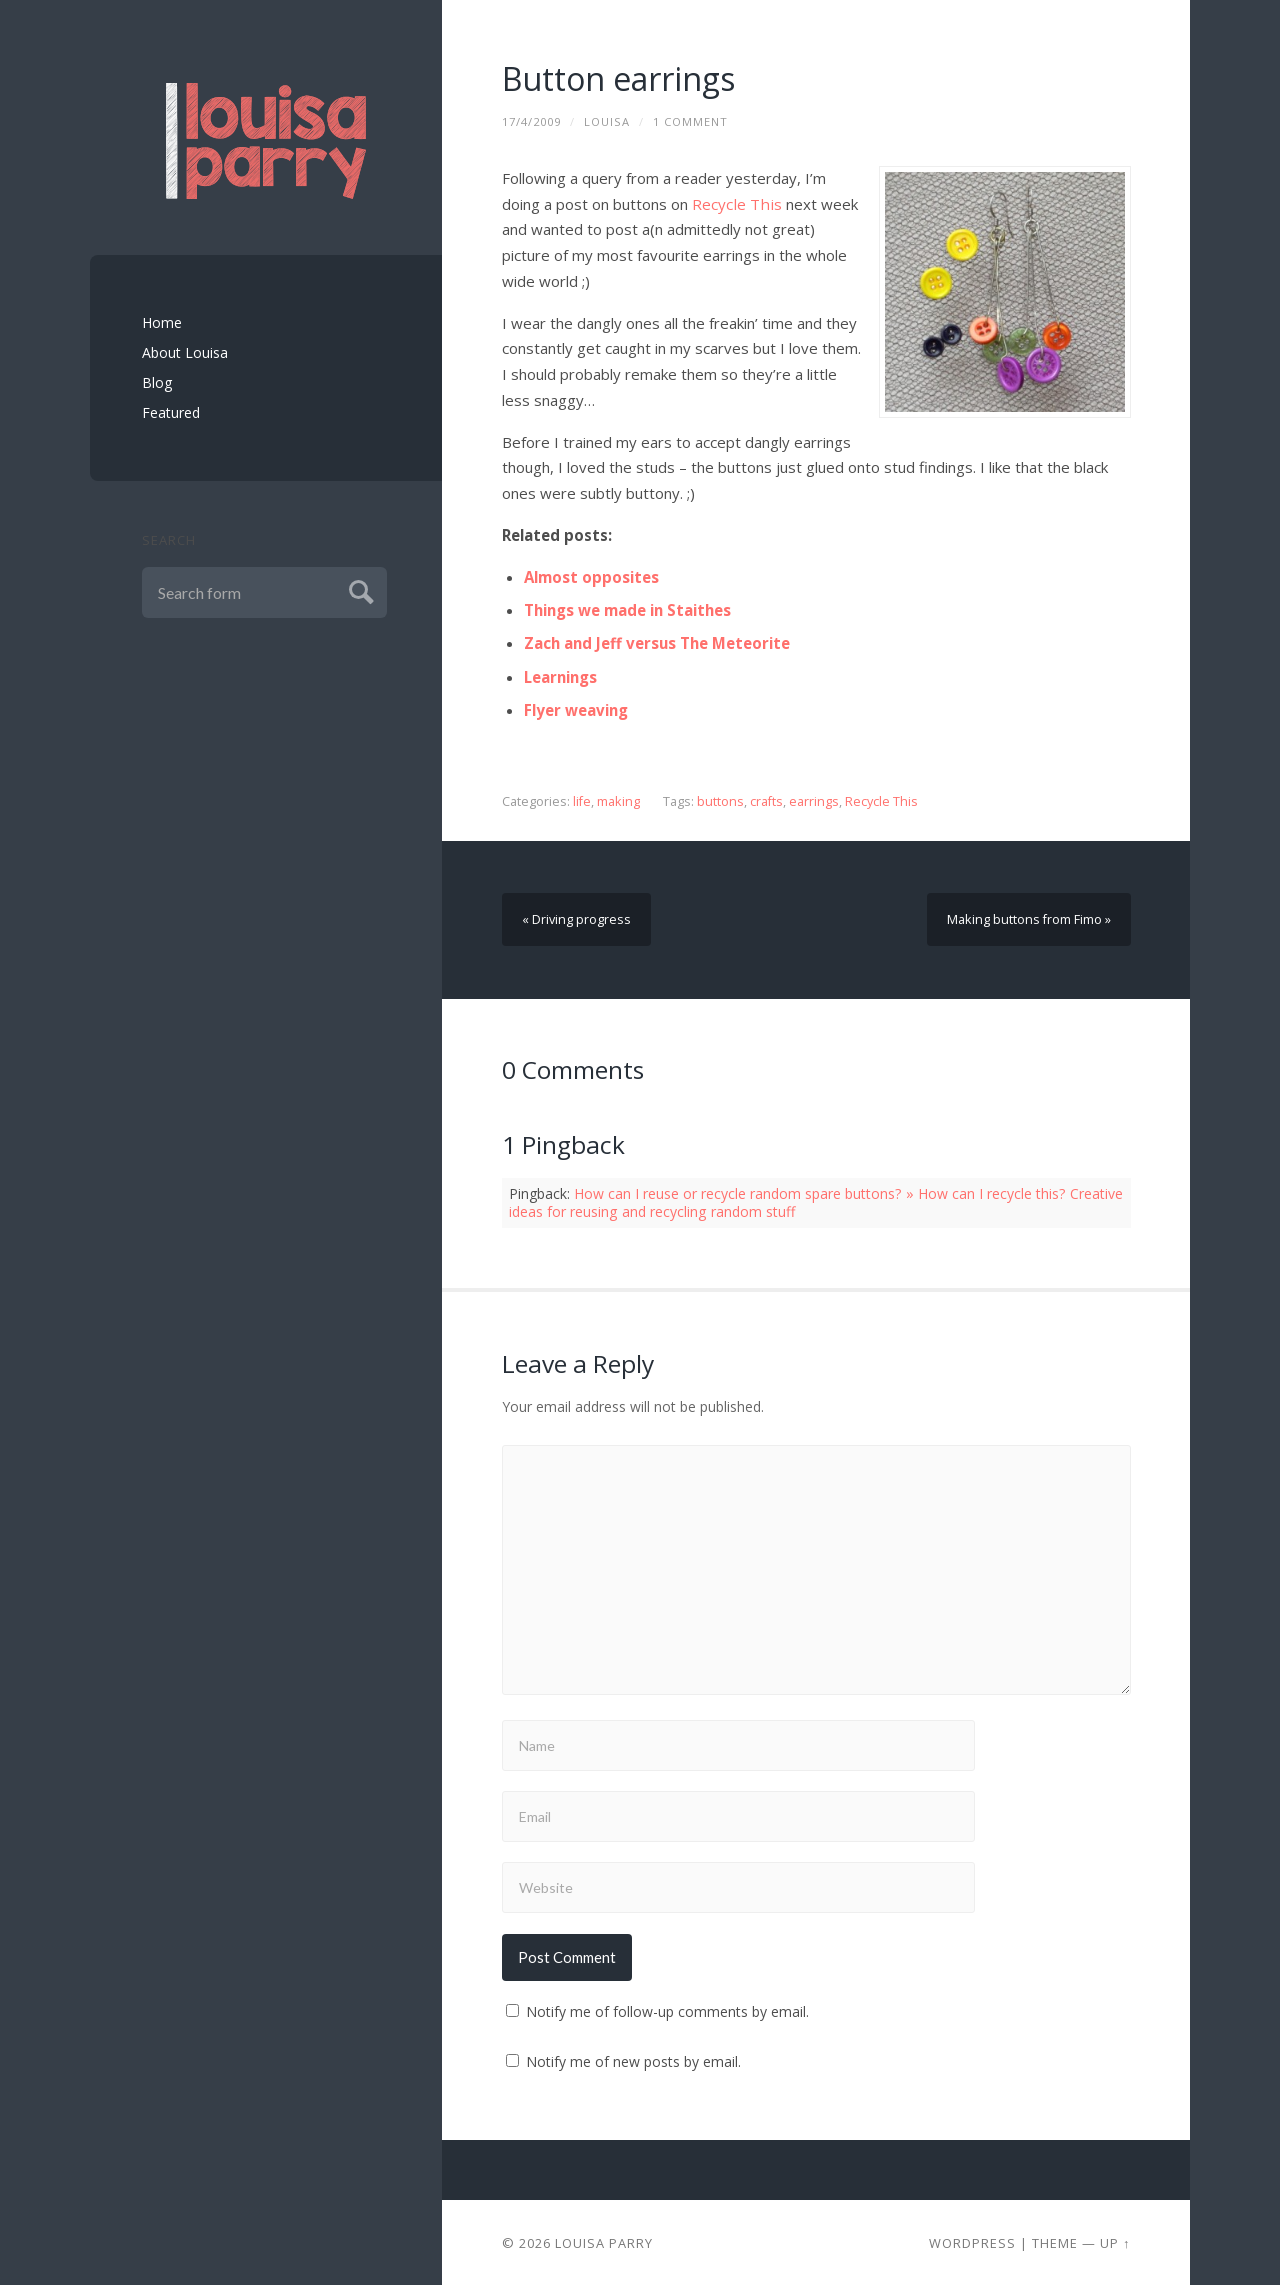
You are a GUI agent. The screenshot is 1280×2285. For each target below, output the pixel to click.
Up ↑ (1115, 2241)
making (618, 800)
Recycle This (735, 204)
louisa (607, 121)
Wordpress (972, 2241)
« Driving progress (576, 917)
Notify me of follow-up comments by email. (667, 2009)
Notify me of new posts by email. (633, 2059)
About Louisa (185, 352)
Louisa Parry (604, 2241)
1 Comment (690, 121)
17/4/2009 (531, 121)
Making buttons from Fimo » (1029, 917)
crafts (765, 800)
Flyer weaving (576, 709)
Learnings (560, 676)
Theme (1055, 2241)
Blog (157, 382)
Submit (358, 589)
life (582, 800)
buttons (719, 800)
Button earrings (619, 78)
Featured (171, 412)
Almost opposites (591, 577)
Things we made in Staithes (627, 610)
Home (162, 322)
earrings (813, 800)
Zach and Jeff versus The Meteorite (657, 643)
